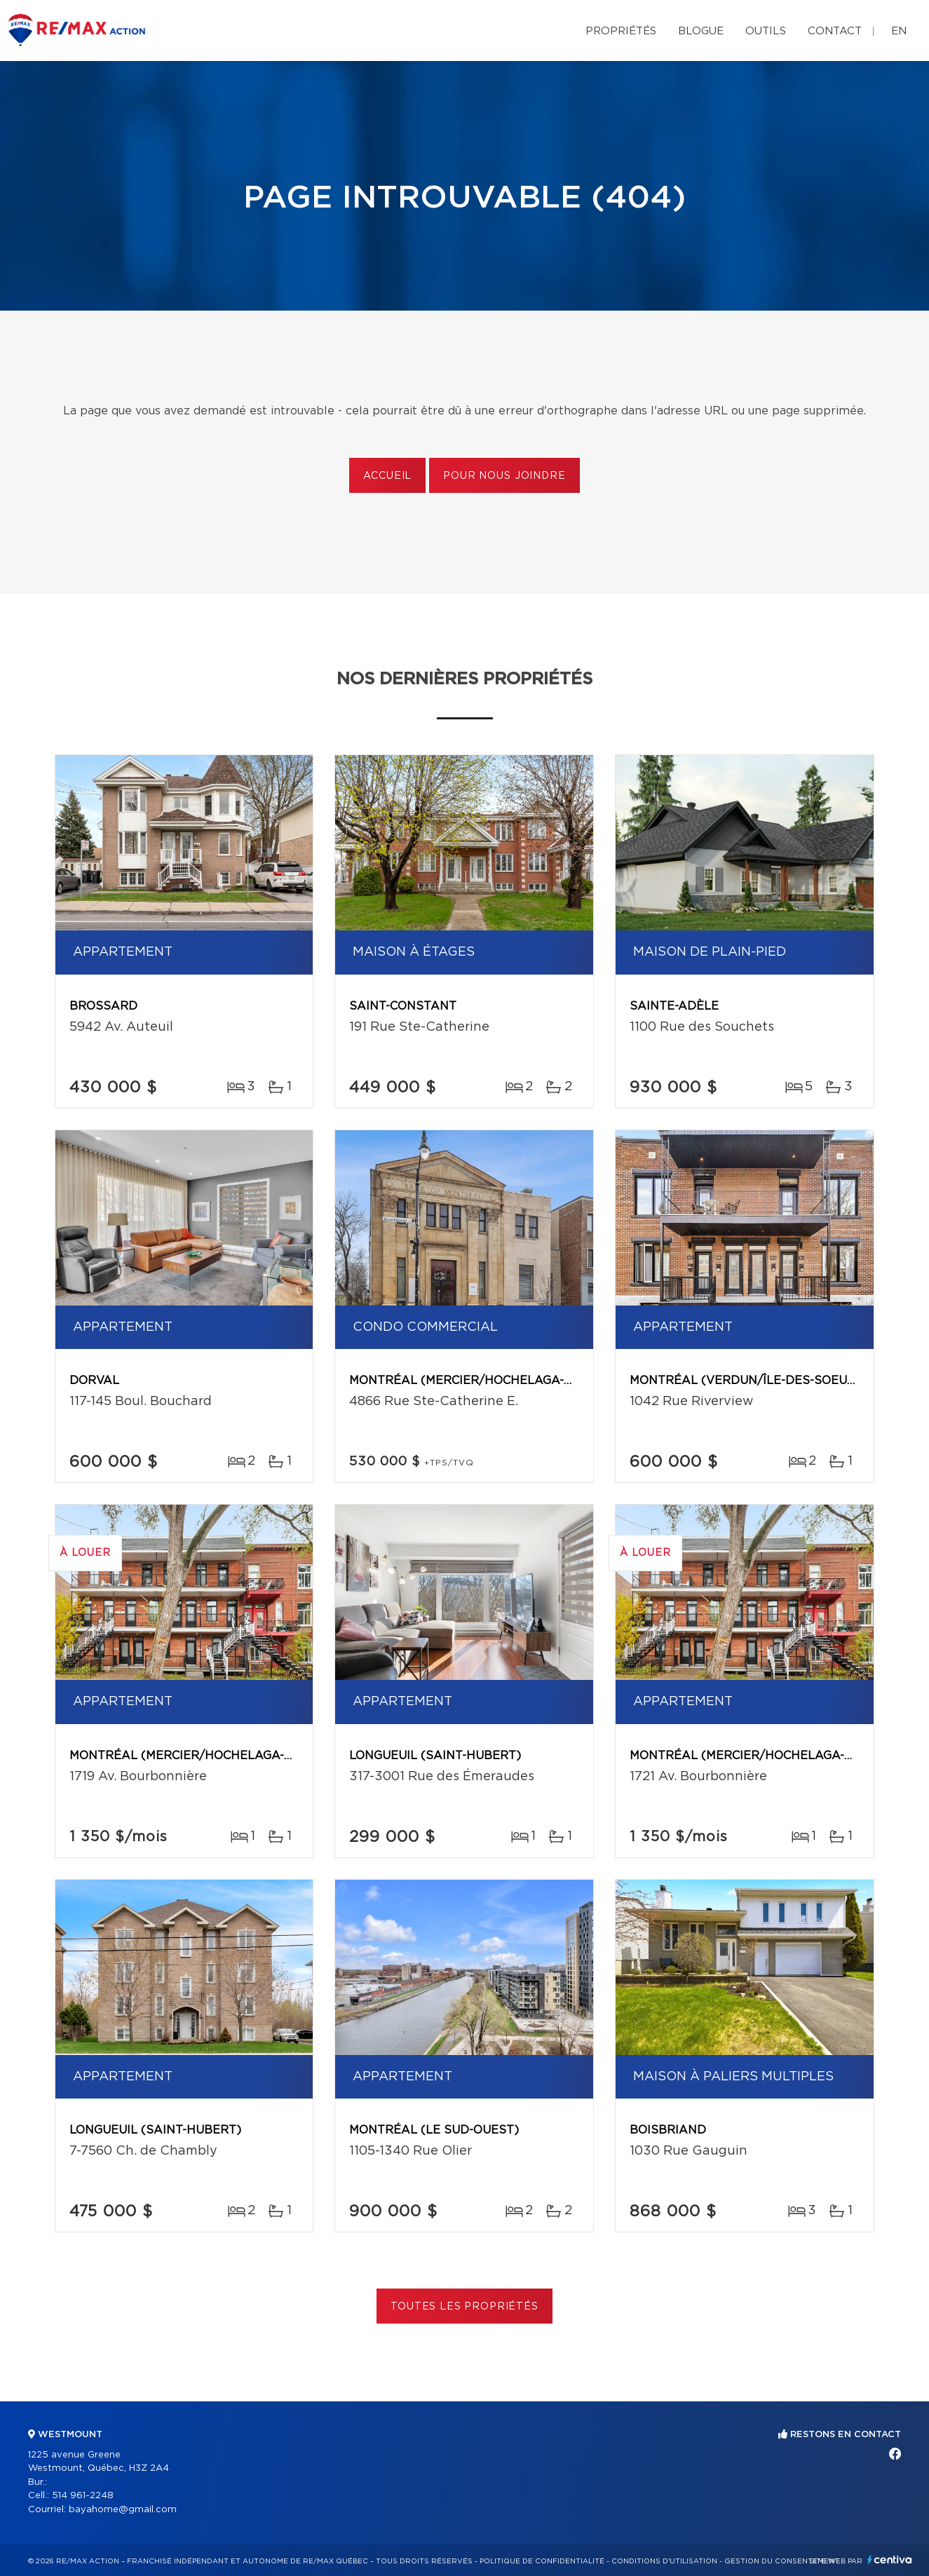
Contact (835, 31)
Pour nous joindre (504, 476)
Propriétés (620, 31)
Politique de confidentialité (542, 2561)
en (899, 31)
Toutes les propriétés (464, 2307)
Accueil (387, 476)
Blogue (701, 31)
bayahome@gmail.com (123, 2509)
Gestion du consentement (781, 2561)
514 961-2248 (83, 2495)
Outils (765, 31)
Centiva (889, 2559)
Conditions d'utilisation (664, 2561)
